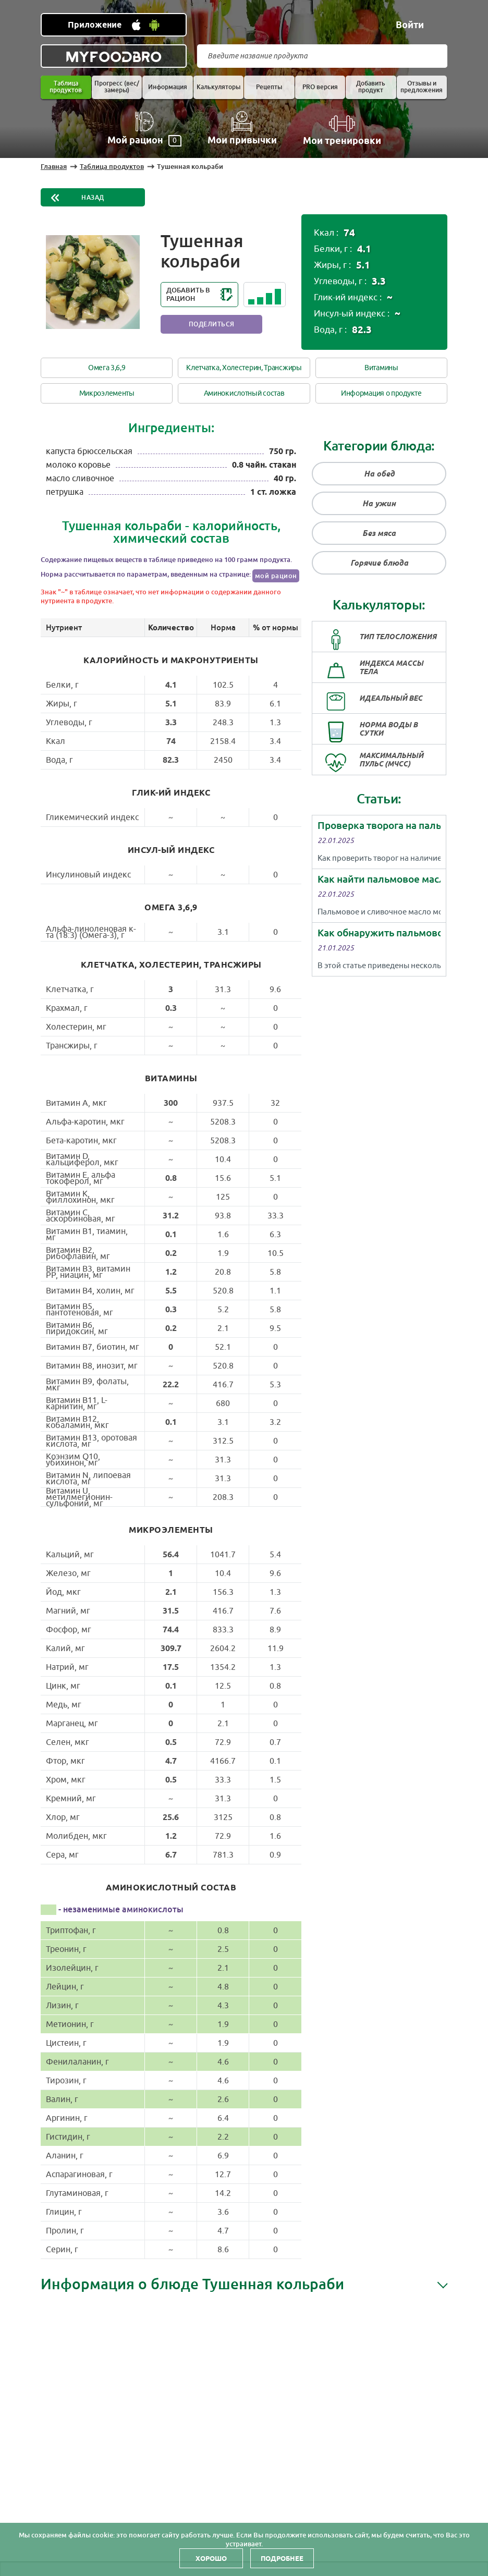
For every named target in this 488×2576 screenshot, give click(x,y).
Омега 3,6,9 (107, 367)
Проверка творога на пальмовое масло (379, 826)
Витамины (381, 367)
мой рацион (276, 575)
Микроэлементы (107, 393)
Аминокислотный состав (244, 393)
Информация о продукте (381, 393)
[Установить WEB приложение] (114, 24)
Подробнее (282, 2558)
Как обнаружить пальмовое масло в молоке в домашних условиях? (379, 933)
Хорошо (211, 2558)
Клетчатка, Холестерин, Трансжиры (243, 367)
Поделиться (212, 324)
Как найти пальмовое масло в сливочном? (379, 879)
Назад (92, 197)
